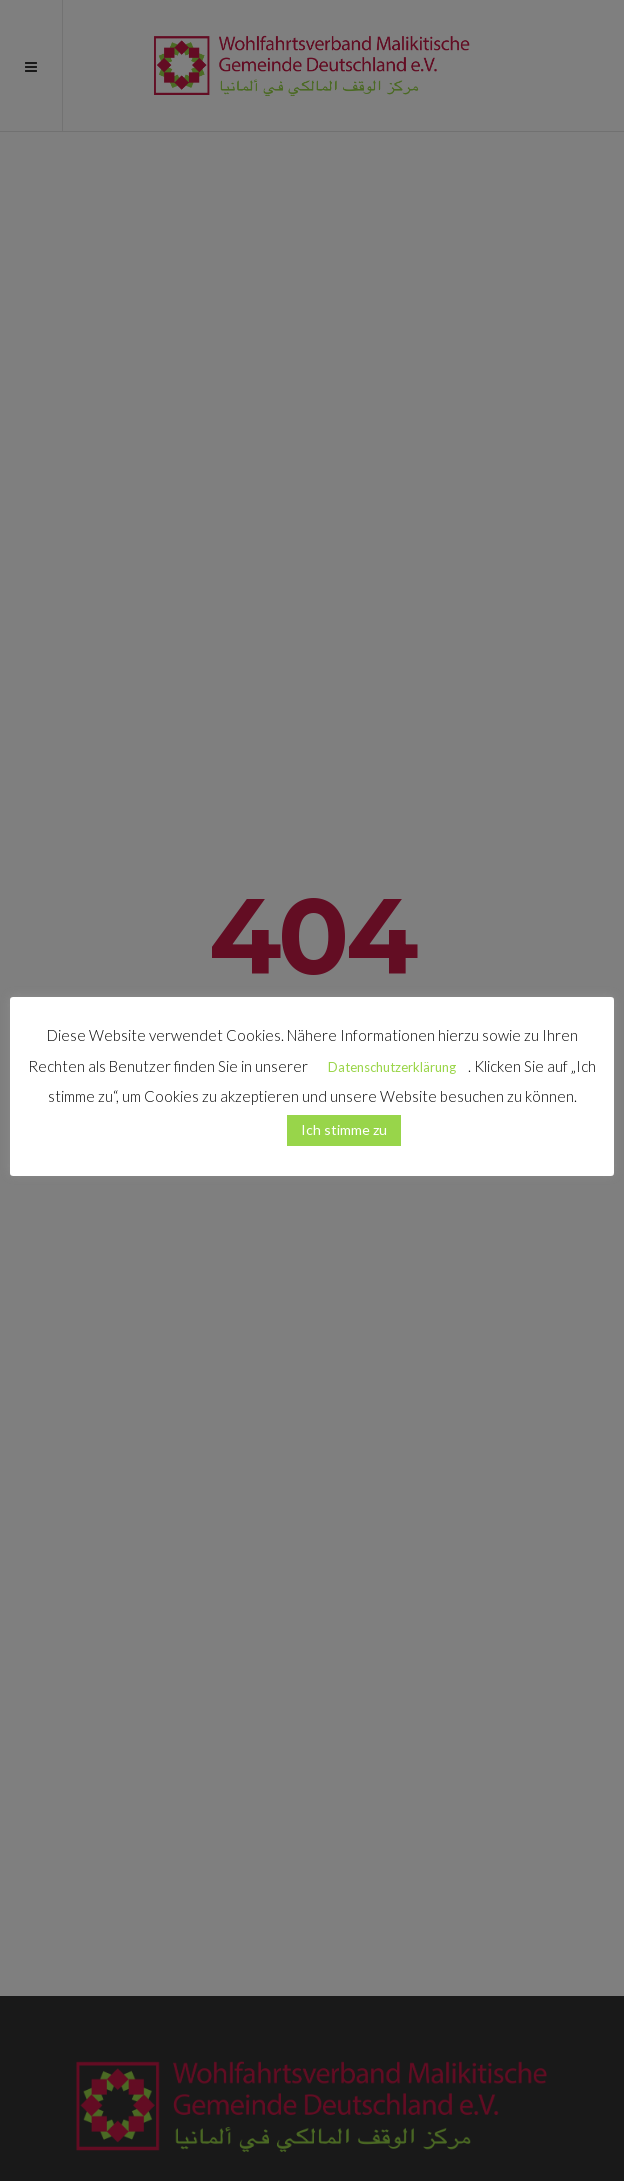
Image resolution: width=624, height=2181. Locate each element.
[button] (250, 1121)
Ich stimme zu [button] (344, 1129)
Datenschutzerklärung (392, 1067)
